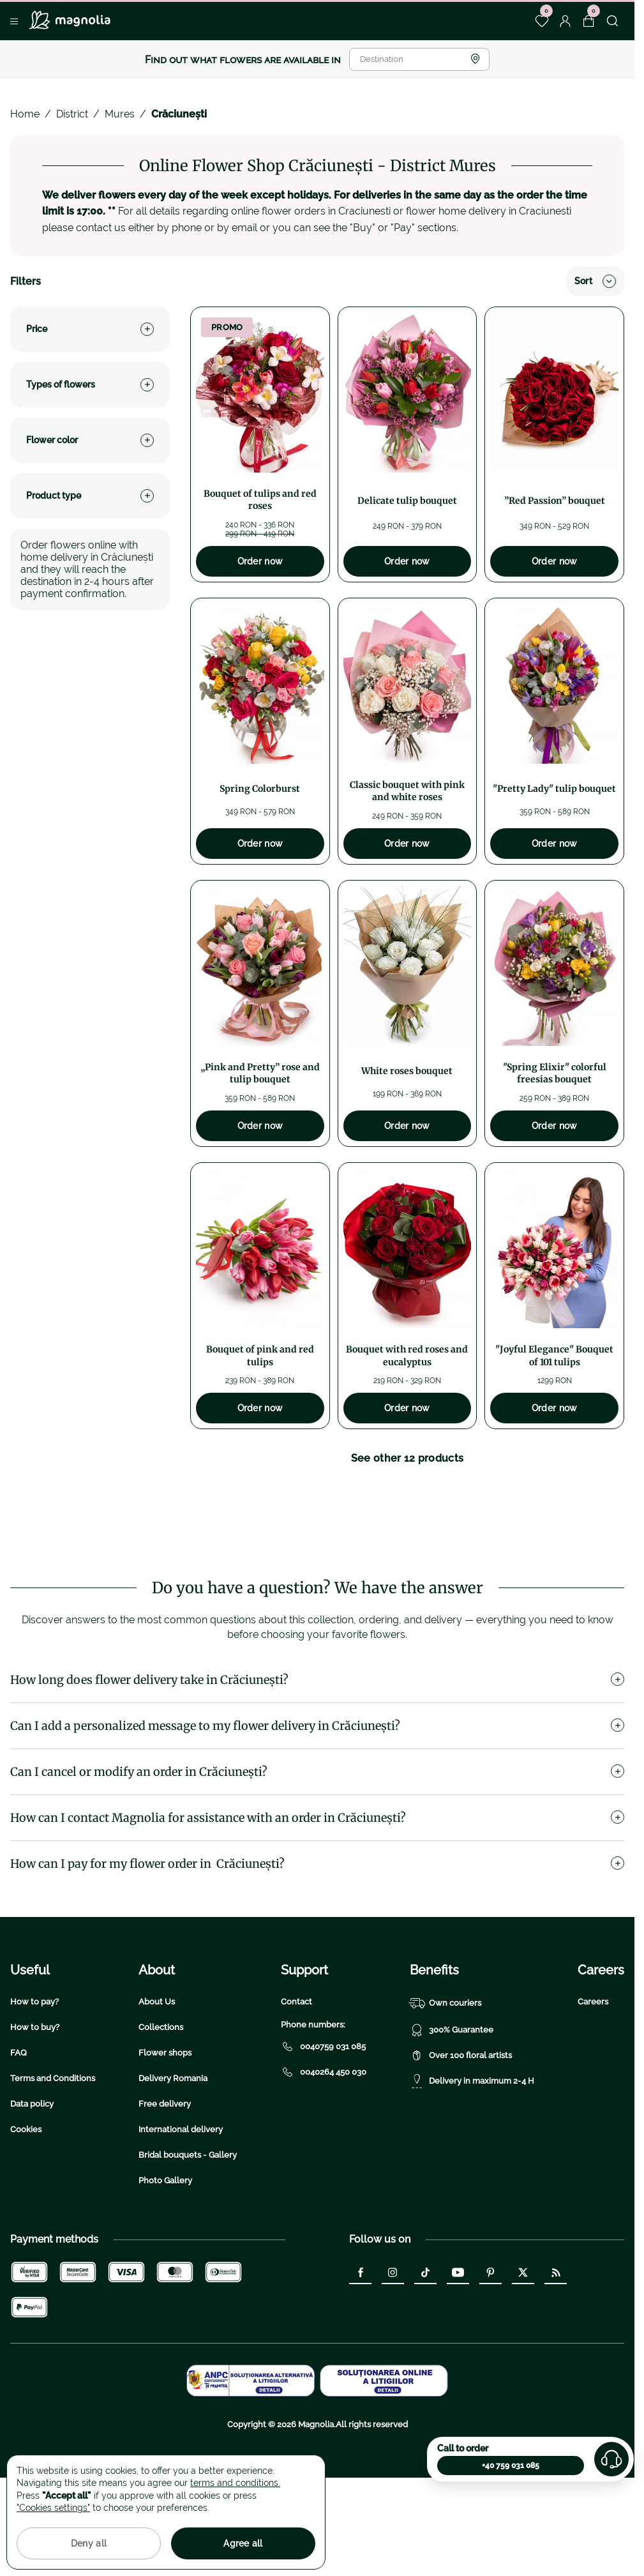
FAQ (18, 2134)
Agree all (243, 2543)
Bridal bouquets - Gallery (188, 2236)
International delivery (181, 2210)
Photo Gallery (165, 2261)
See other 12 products (407, 1458)
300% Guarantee (451, 2111)
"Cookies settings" (53, 2508)
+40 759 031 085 (510, 2465)
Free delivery (165, 2185)
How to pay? (34, 2082)
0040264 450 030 (323, 2153)
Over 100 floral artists (461, 2137)
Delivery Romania (173, 2159)
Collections (161, 2108)
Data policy (32, 2185)
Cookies (25, 2210)
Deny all (89, 2543)
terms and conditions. (235, 2483)
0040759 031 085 (323, 2128)
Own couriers (445, 2084)
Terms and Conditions (52, 2159)
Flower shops (165, 2134)
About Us (157, 2082)
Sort (595, 281)
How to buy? (34, 2108)
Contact (296, 2082)
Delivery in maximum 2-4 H (472, 2162)
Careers (593, 2082)
